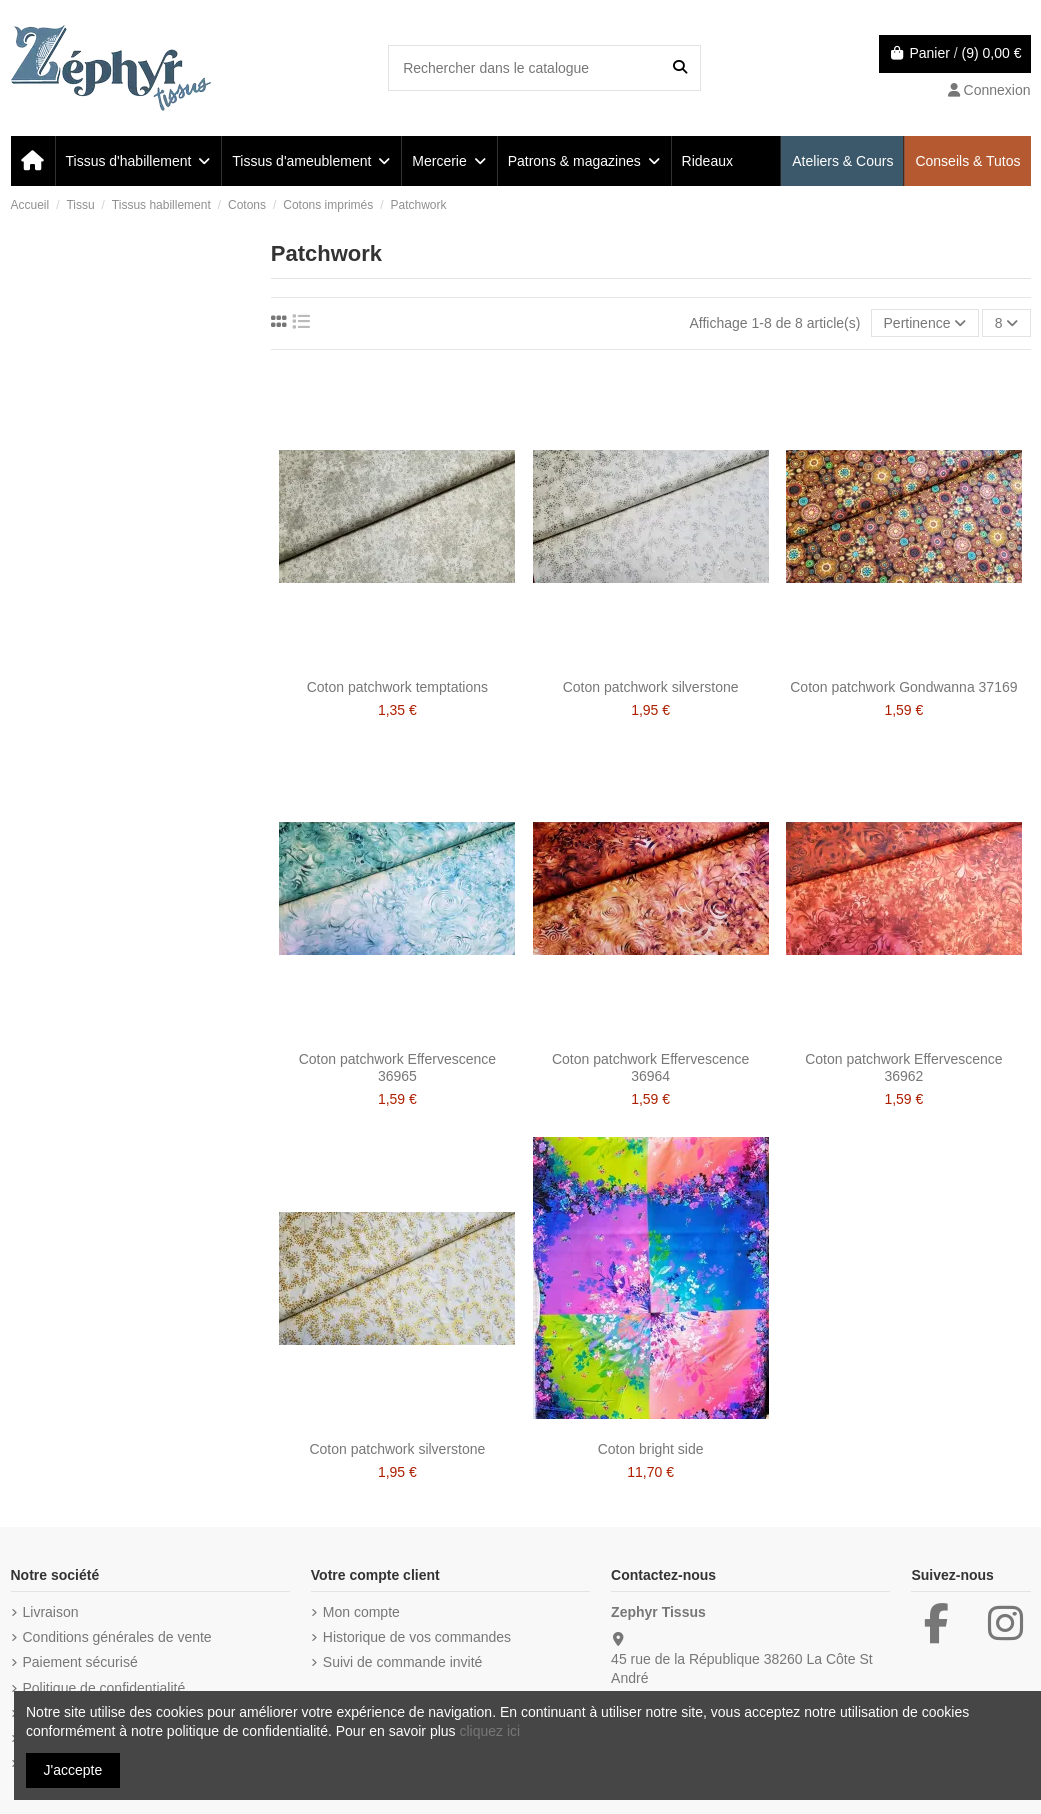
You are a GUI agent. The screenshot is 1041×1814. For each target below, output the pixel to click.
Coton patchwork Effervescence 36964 (650, 1067)
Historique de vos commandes (417, 1637)
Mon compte (361, 1612)
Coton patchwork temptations (397, 687)
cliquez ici (489, 1731)
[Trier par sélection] (924, 323)
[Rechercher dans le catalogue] (680, 67)
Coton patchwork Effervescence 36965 (397, 1067)
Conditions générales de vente (117, 1637)
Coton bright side (651, 1449)
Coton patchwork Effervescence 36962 (903, 1067)
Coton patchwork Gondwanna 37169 (903, 687)
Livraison (51, 1612)
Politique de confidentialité (104, 1688)
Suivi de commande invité (403, 1662)
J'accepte (73, 1770)
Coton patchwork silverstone (651, 687)
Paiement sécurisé (80, 1662)
